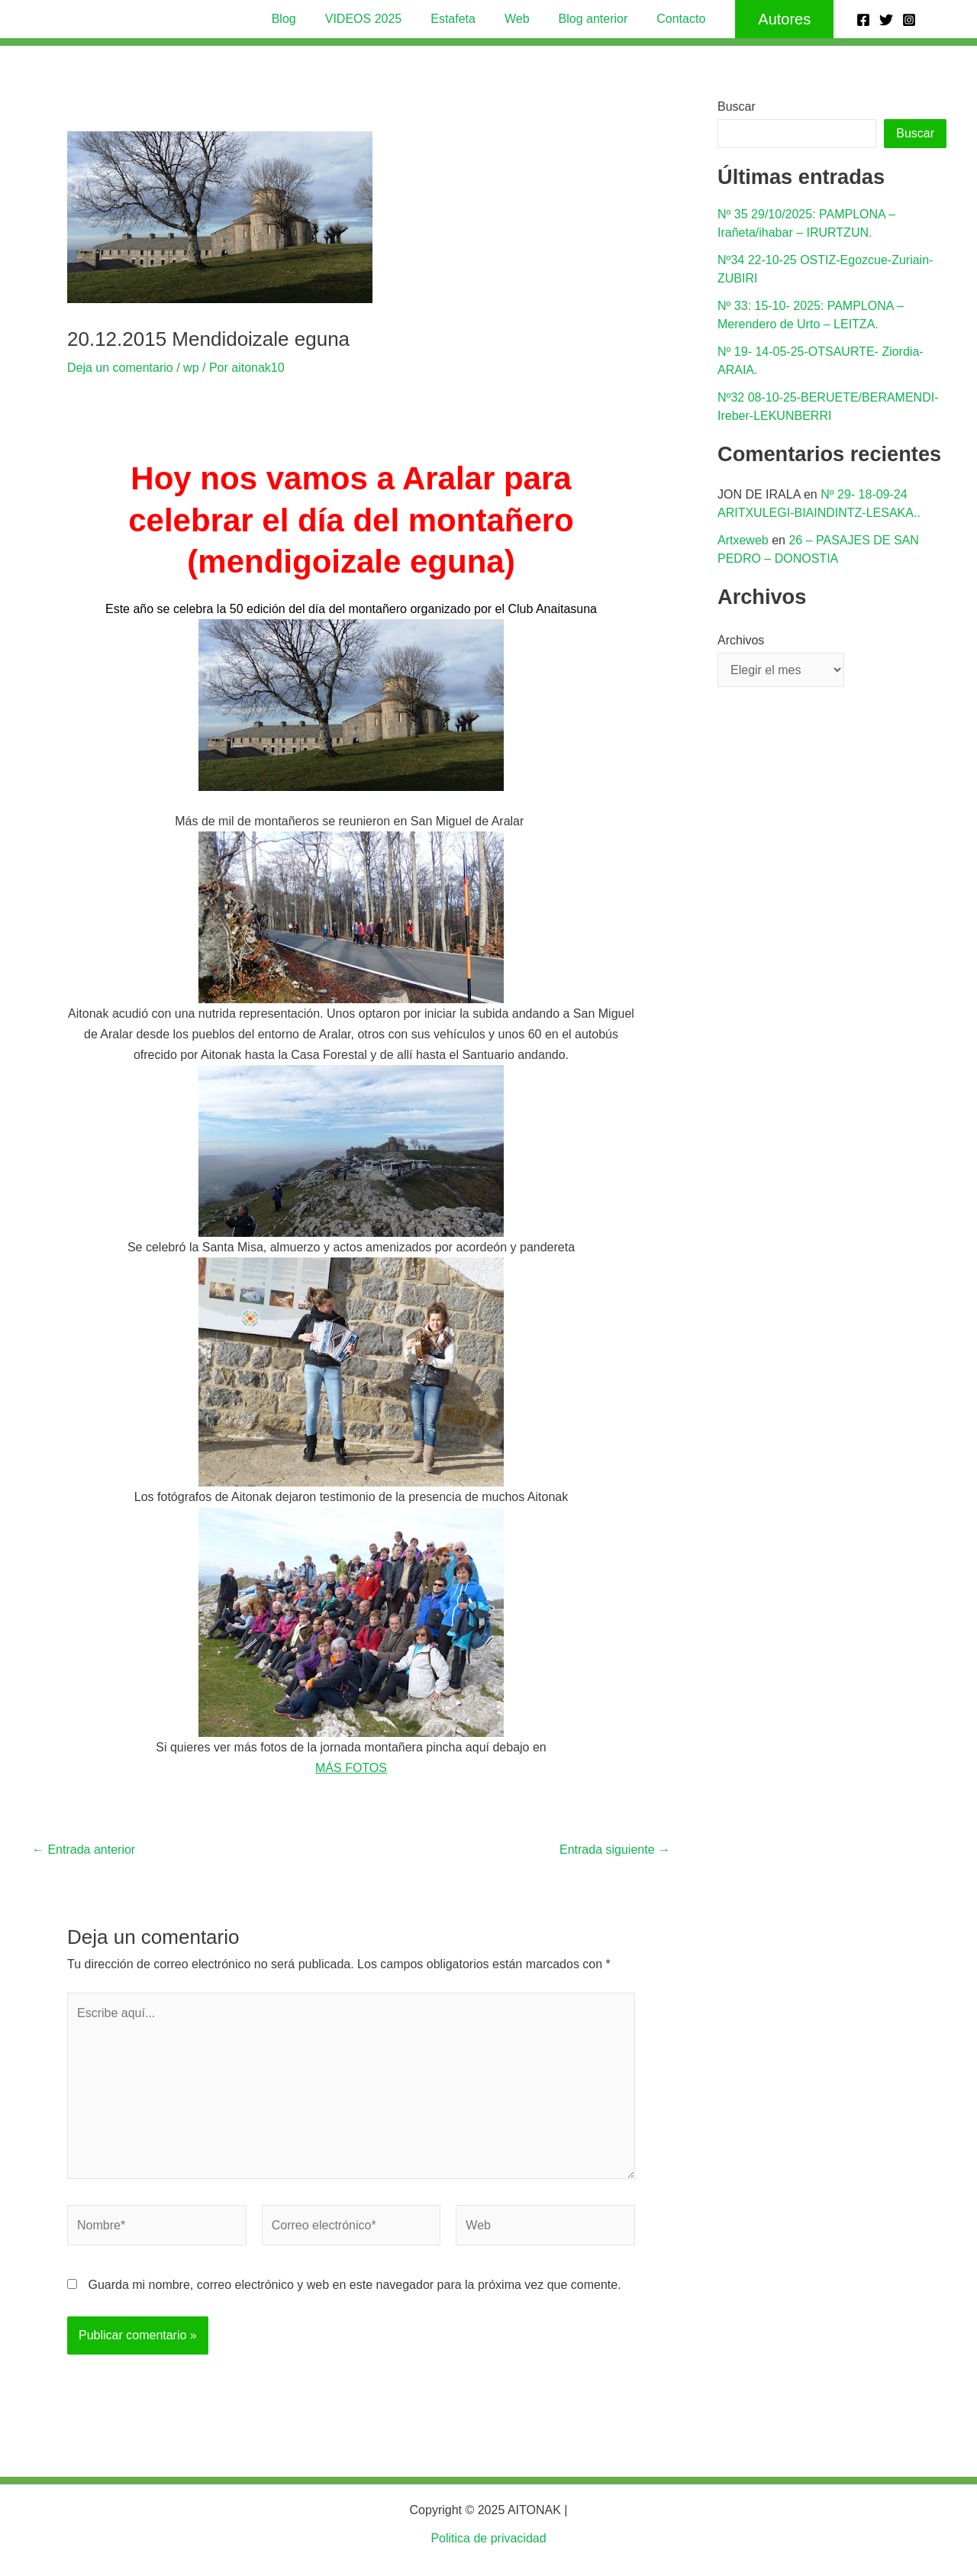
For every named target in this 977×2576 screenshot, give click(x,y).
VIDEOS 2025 (370, 18)
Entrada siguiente (614, 1850)
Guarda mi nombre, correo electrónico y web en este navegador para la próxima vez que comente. (354, 2284)
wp (190, 367)
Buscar (736, 106)
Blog (295, 18)
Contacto (669, 18)
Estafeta (455, 18)
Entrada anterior (83, 1850)
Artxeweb (743, 540)
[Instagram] (909, 20)
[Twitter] (886, 20)
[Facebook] (863, 20)
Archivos (740, 640)
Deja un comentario (120, 367)
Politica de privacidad (488, 2538)
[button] (770, 19)
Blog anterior (586, 18)
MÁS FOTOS (351, 1767)
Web (514, 18)
